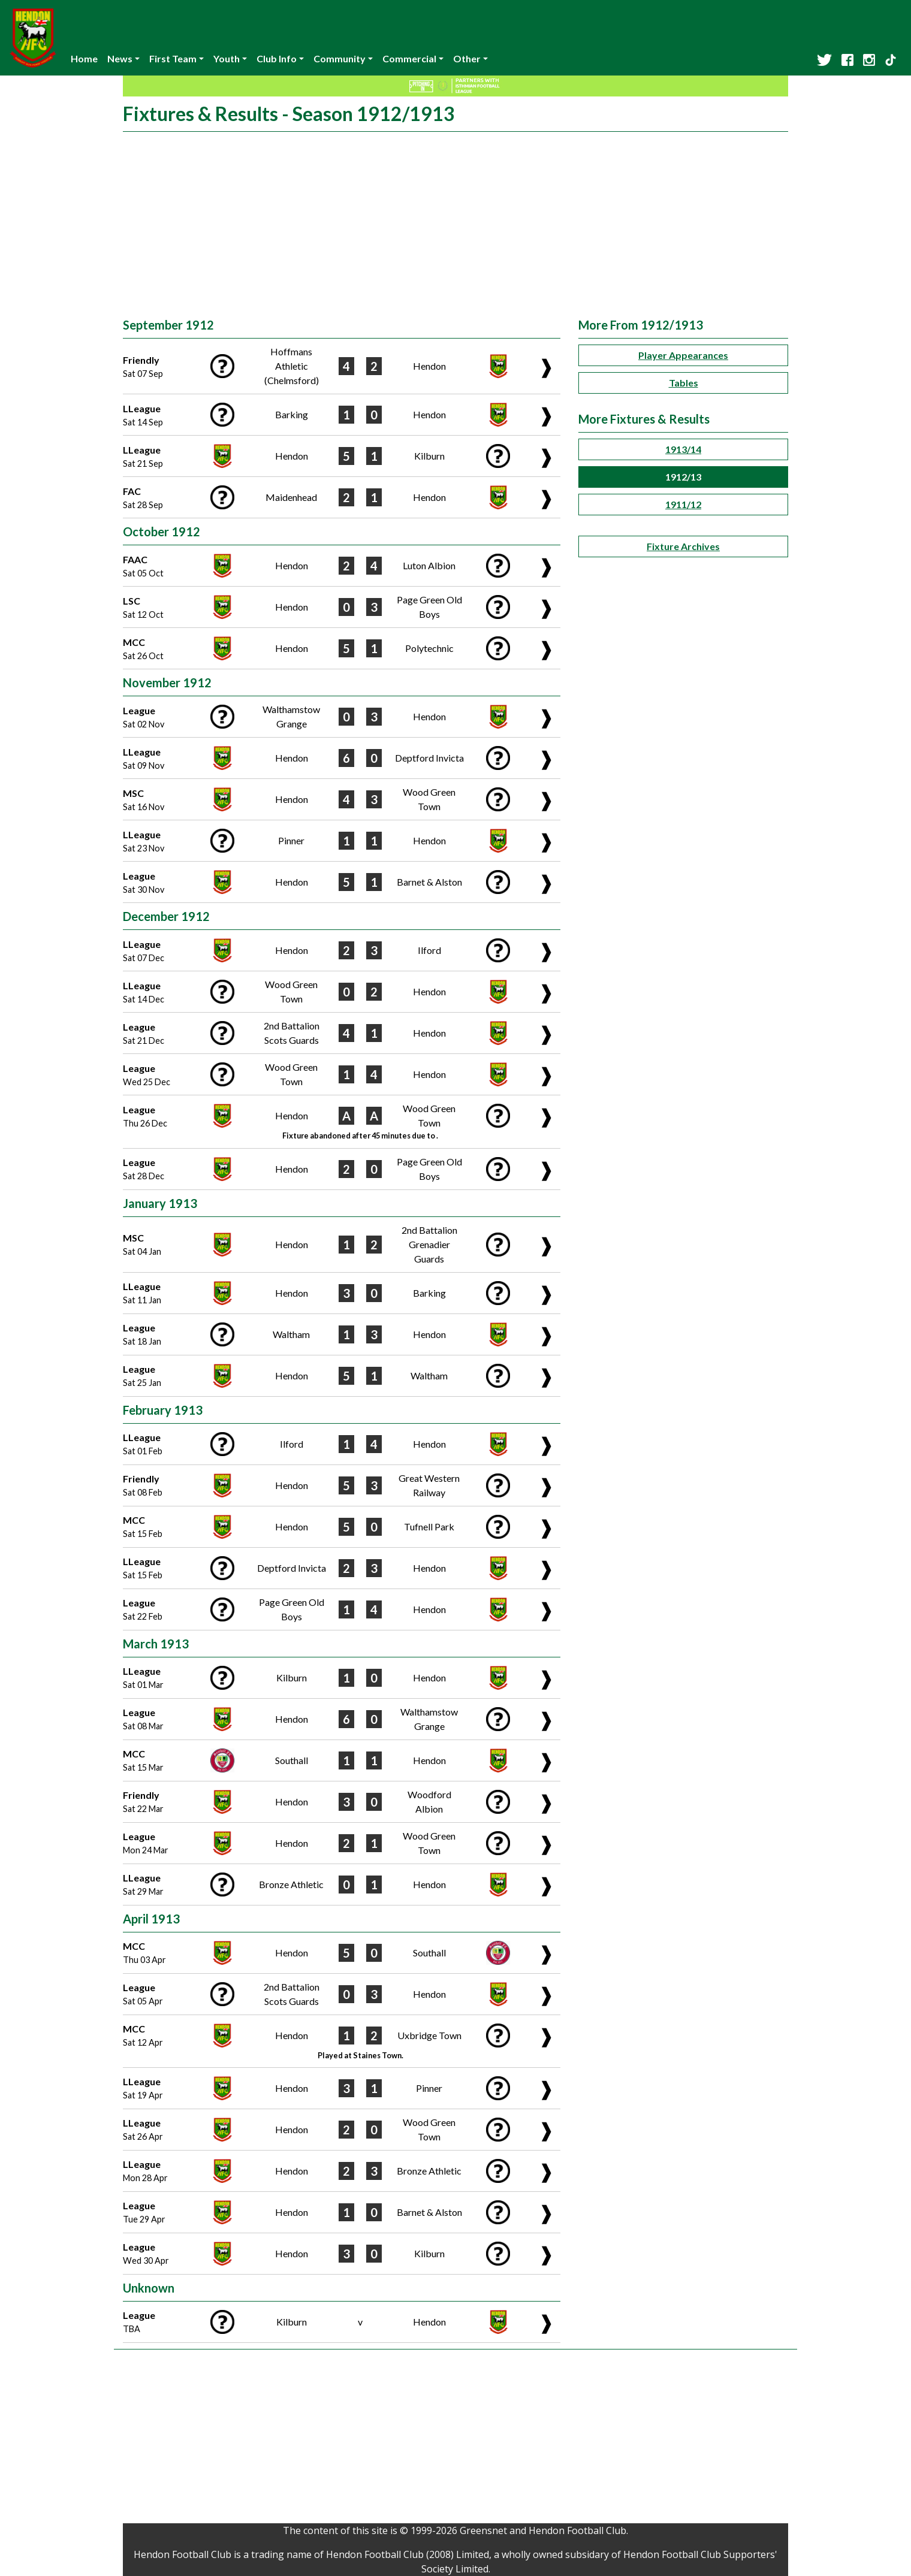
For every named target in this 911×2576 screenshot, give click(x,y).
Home (84, 58)
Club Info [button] (277, 58)
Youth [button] (226, 58)
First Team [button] (173, 58)
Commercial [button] (409, 58)
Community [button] (339, 58)
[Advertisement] (455, 228)
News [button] (119, 58)
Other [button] (467, 58)
